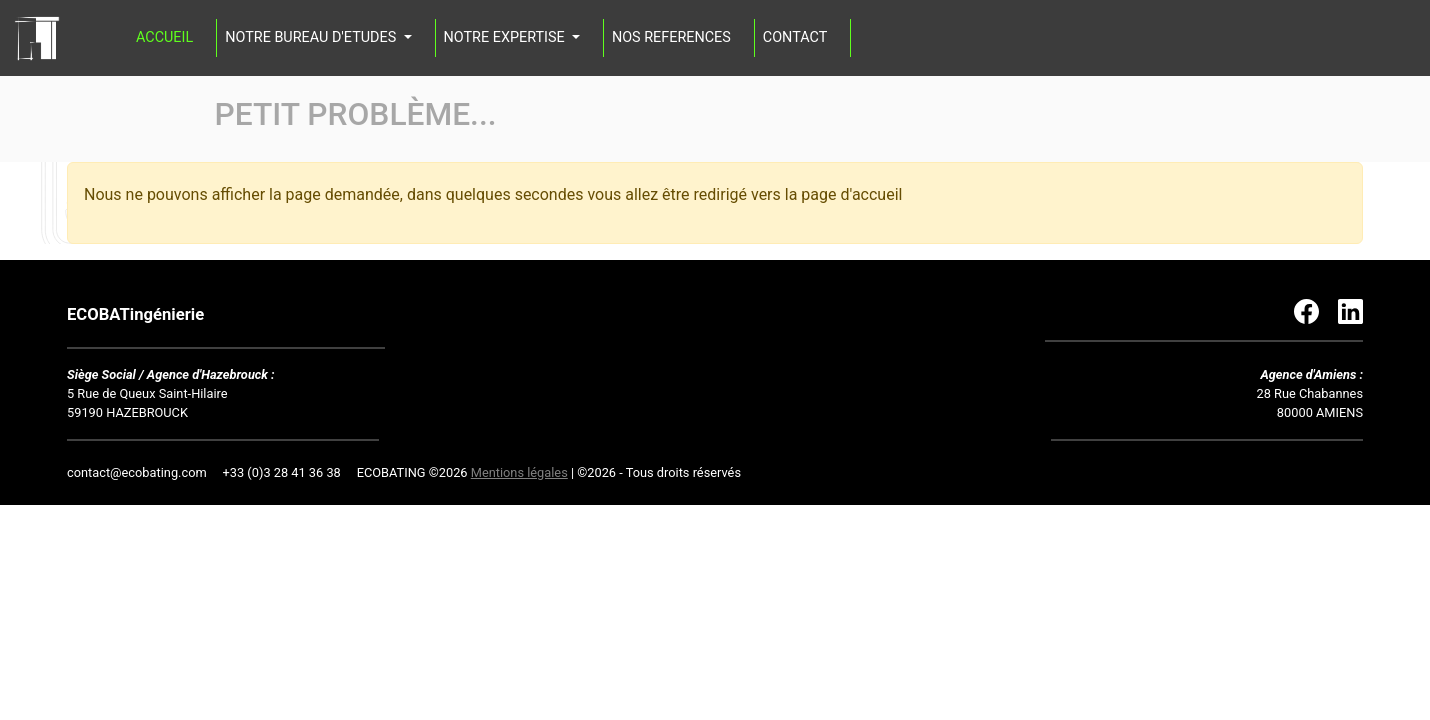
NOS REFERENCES (671, 37)
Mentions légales (519, 472)
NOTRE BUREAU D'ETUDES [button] (312, 37)
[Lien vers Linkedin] (1350, 310)
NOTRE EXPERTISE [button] (506, 37)
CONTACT (795, 37)
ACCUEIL (164, 37)
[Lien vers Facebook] (1316, 310)
